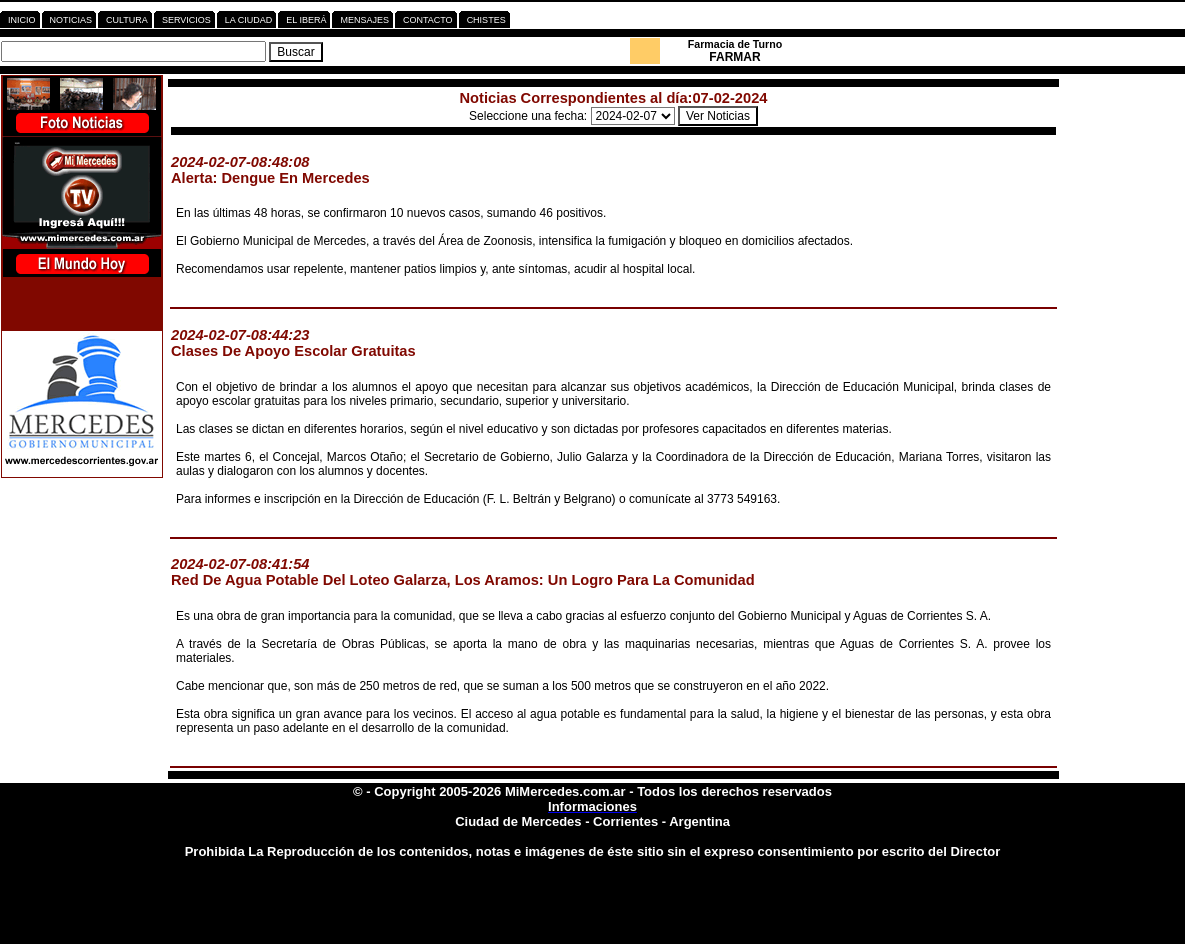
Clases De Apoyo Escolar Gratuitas (293, 351)
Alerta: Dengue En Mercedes (270, 178)
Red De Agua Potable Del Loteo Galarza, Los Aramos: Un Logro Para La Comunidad (463, 580)
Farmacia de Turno (735, 44)
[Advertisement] (1124, 411)
